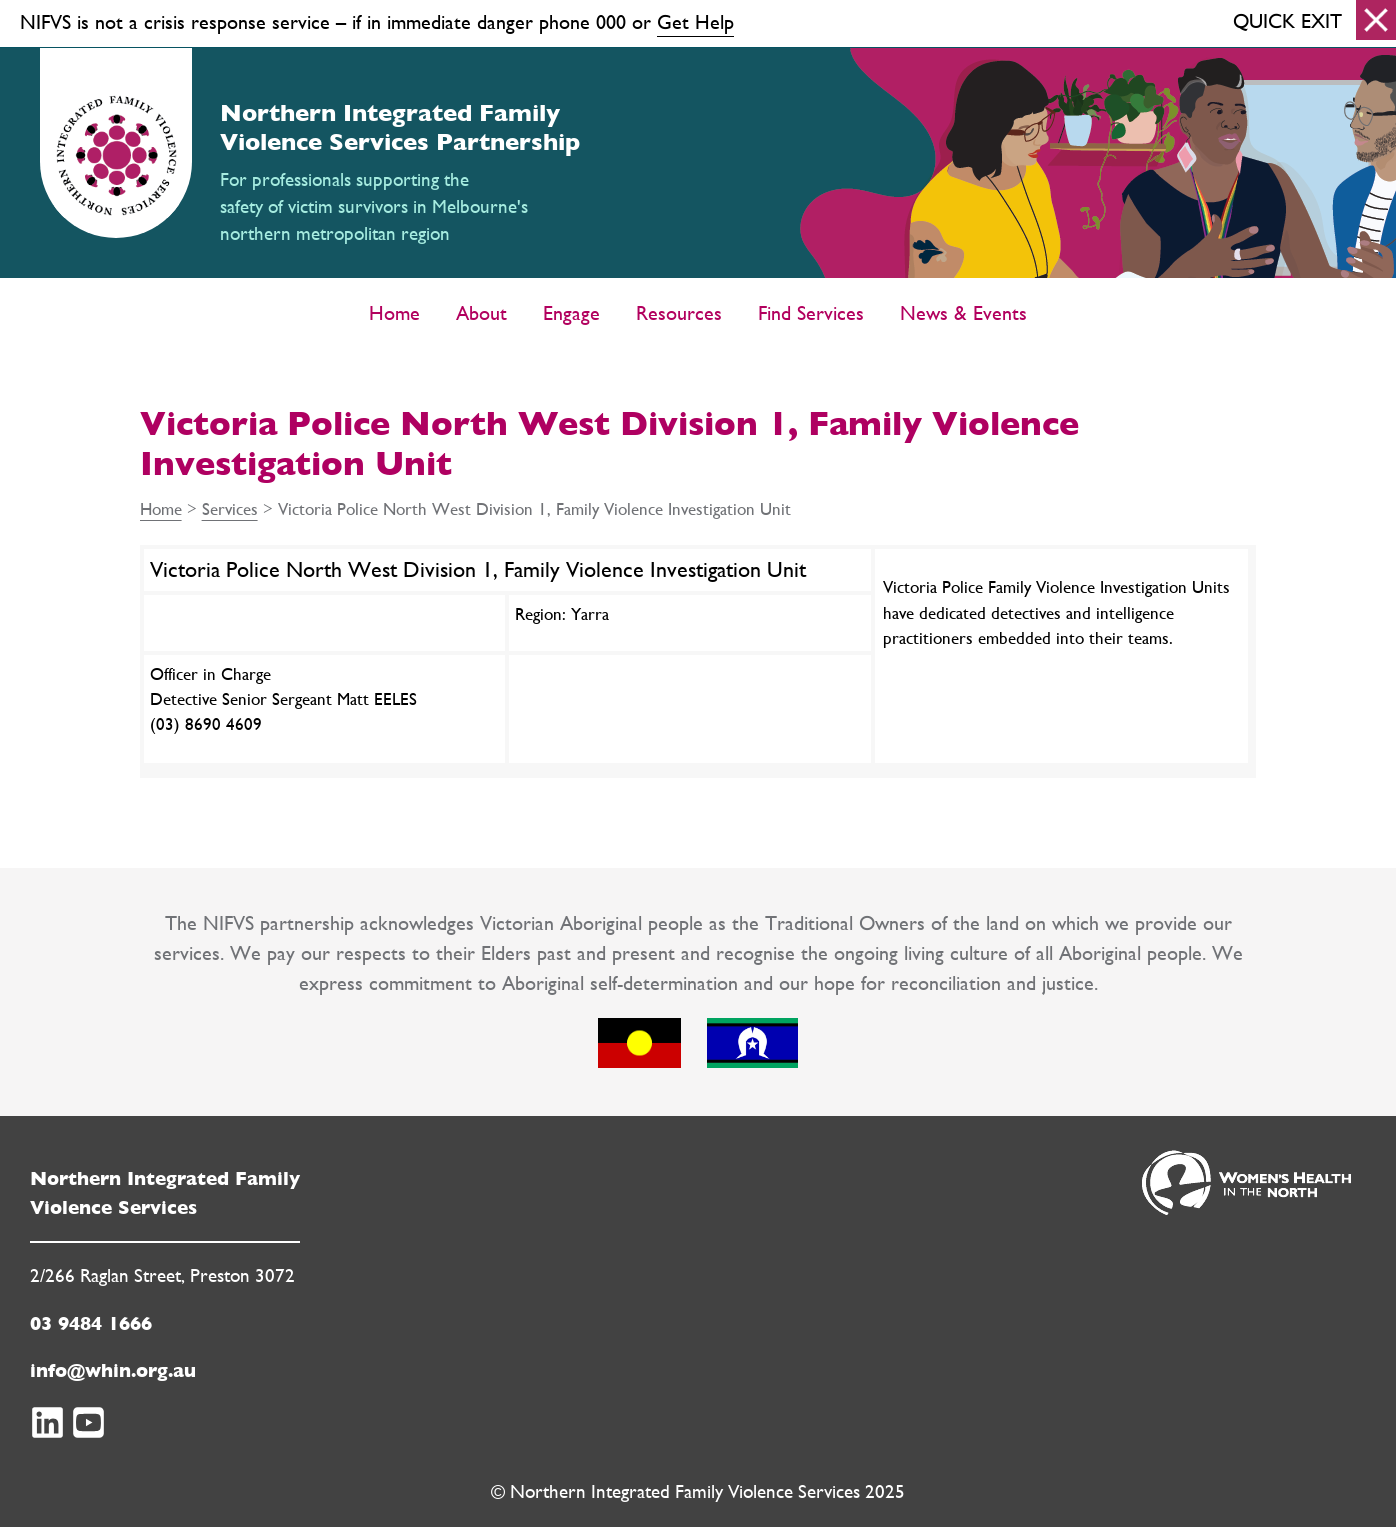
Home (394, 312)
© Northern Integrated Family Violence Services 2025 (698, 1491)
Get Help (695, 21)
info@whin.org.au (113, 1370)
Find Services (811, 312)
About (481, 312)
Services (230, 508)
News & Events (963, 312)
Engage (571, 312)
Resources (679, 312)
